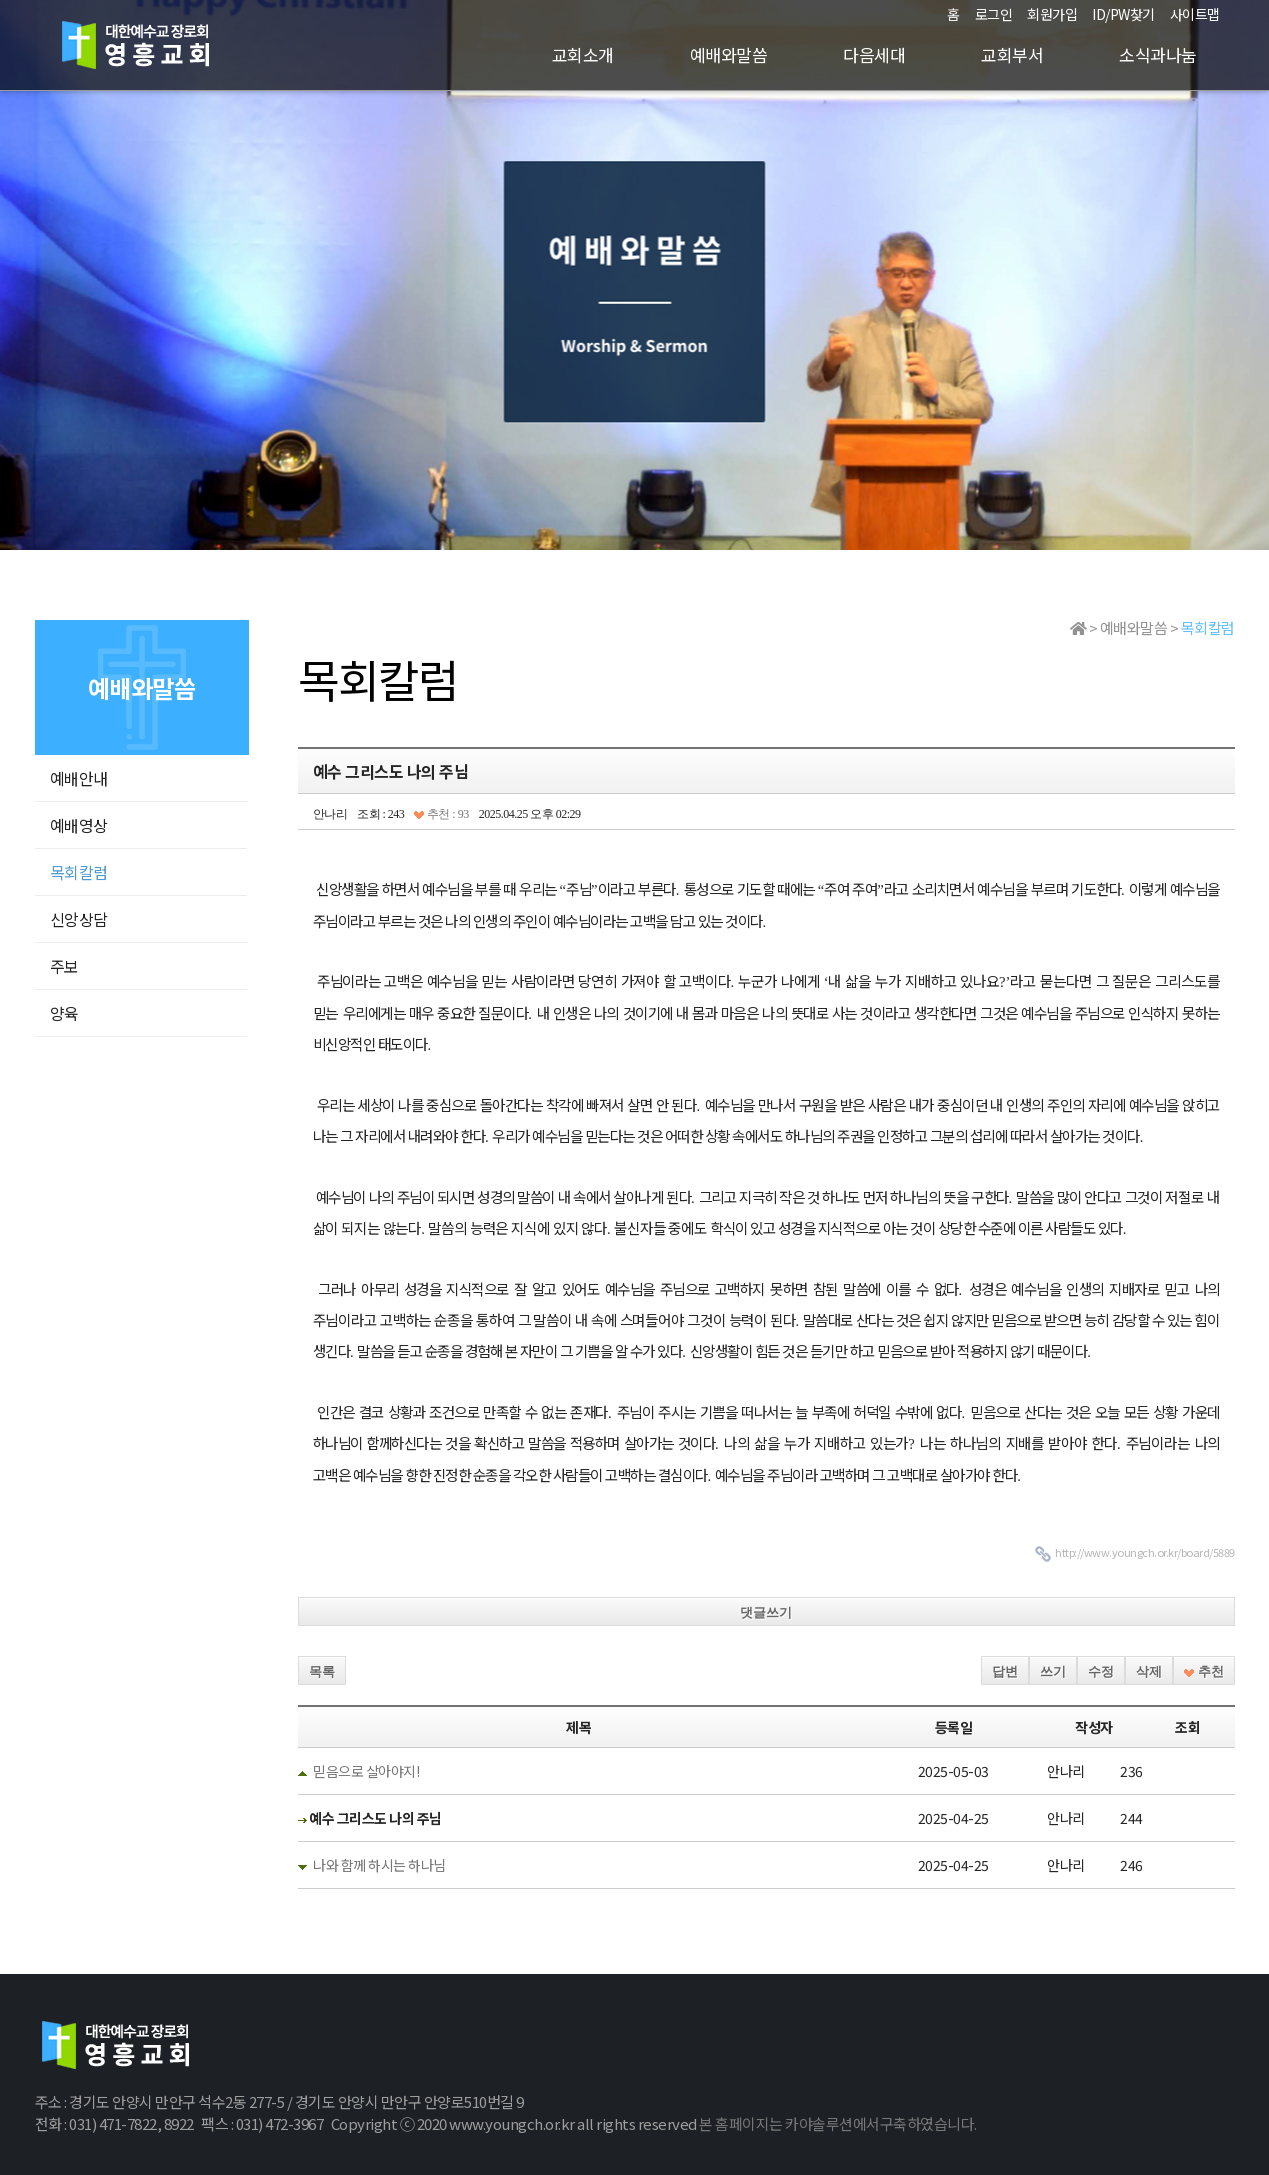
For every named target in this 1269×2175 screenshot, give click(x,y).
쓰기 (1053, 1671)
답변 (1005, 1671)
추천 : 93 (441, 814)
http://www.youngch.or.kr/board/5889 (1145, 1552)
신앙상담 (79, 919)
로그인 (994, 14)
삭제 (1149, 1671)
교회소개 (583, 54)
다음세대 (874, 54)
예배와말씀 (729, 54)
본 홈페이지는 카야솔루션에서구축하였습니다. (838, 2123)
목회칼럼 (79, 872)
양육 (64, 1013)
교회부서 (1012, 54)
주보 (64, 966)
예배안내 (79, 778)
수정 (1101, 1671)
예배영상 (79, 825)
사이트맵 (1195, 14)
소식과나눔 (1158, 54)
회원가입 (1052, 14)
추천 (1203, 1671)
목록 (322, 1671)
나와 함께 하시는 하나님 (379, 1865)
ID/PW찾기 (1123, 14)
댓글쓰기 (766, 1612)
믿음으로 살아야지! (366, 1771)
